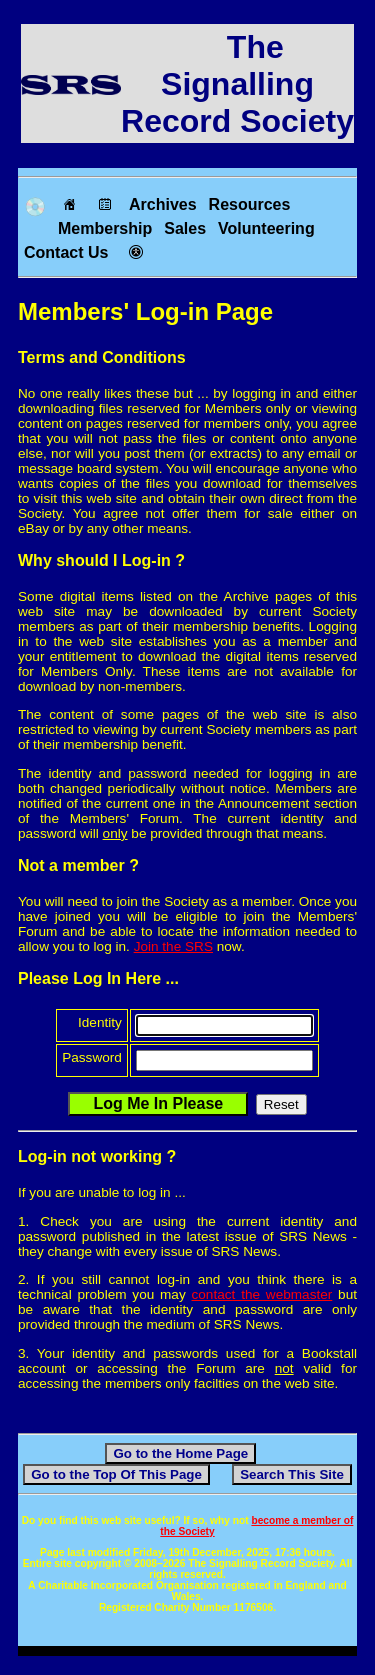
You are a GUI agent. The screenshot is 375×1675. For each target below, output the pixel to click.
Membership (105, 228)
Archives (163, 204)
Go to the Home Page (180, 1453)
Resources (250, 204)
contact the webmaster (262, 1294)
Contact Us (66, 252)
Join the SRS (173, 946)
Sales (185, 228)
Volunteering (266, 228)
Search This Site (292, 1474)
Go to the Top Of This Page (116, 1474)
